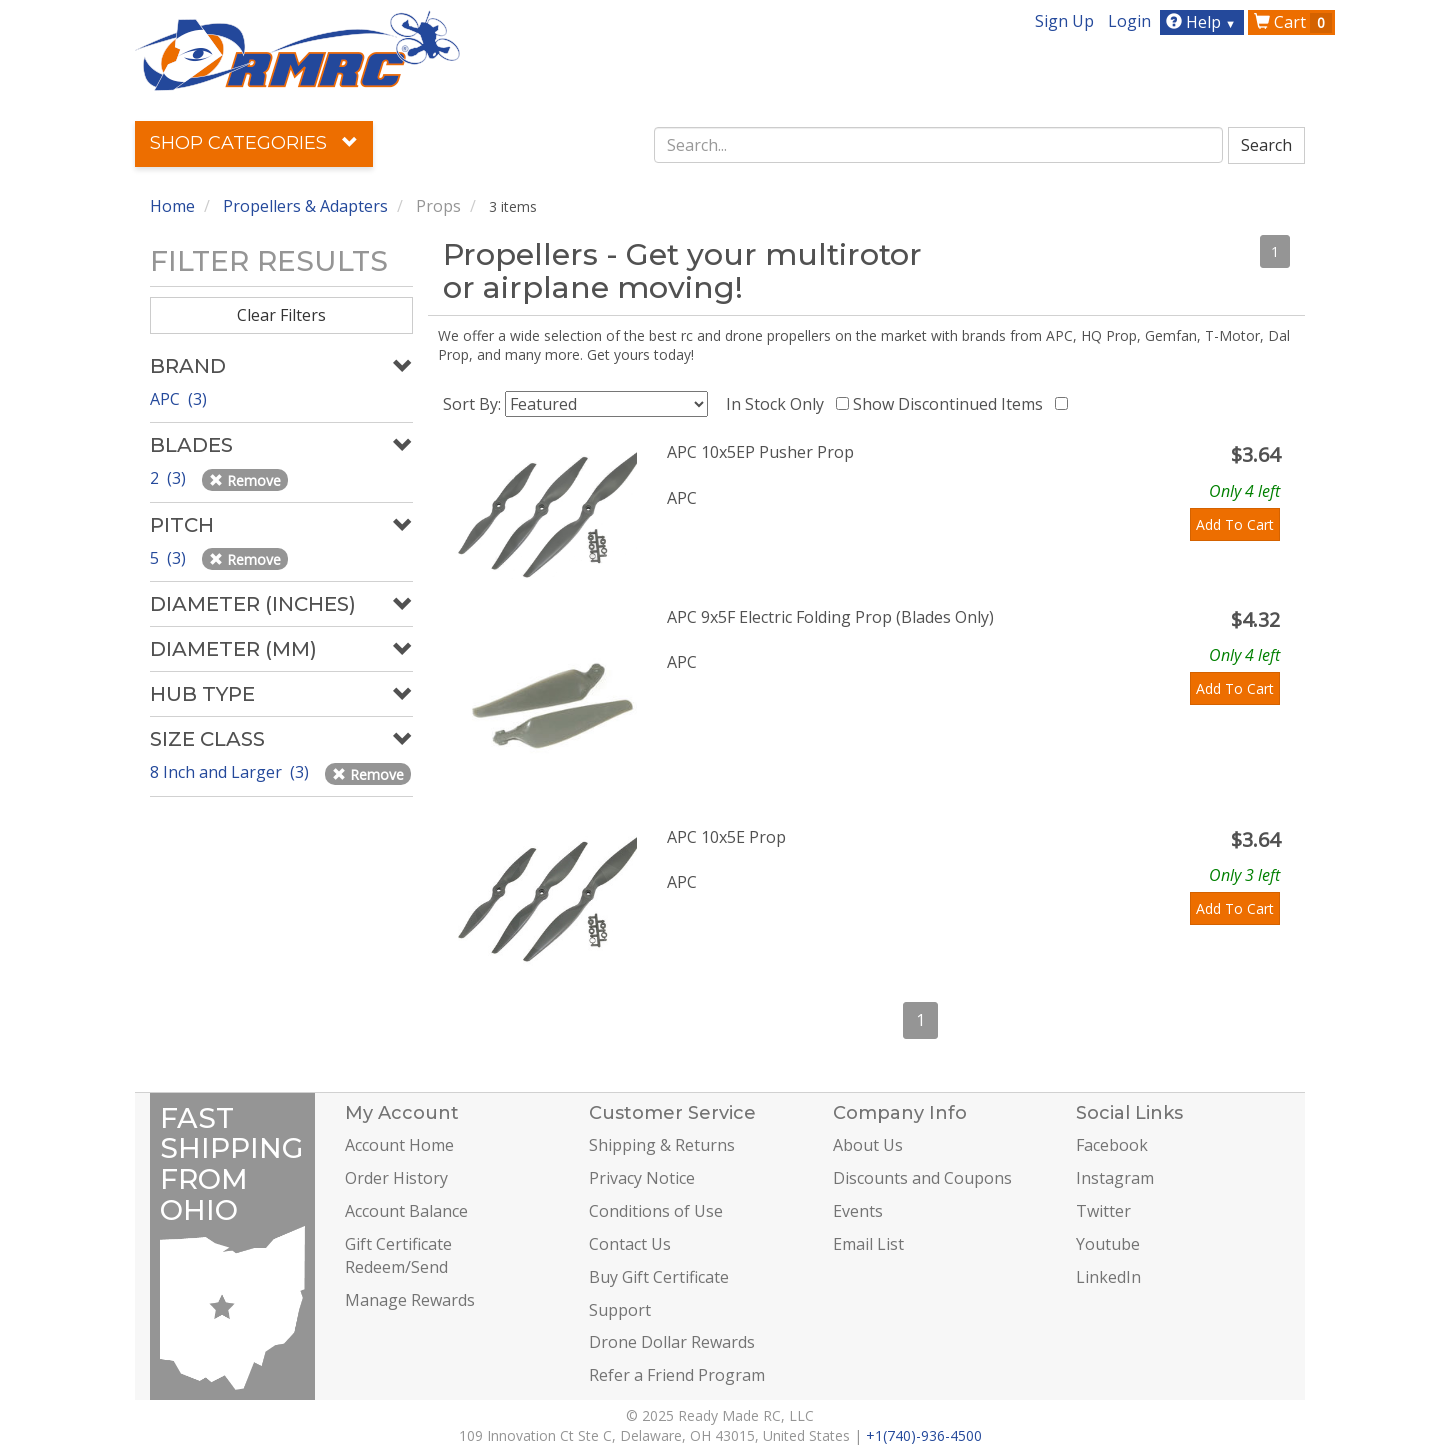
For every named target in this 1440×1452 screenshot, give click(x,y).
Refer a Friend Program (677, 1375)
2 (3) (170, 478)
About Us (868, 1145)
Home (172, 206)
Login (1129, 21)
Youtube (1108, 1244)
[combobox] (939, 145)
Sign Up (1064, 21)
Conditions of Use (656, 1211)
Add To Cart (1235, 524)
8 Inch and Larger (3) (231, 772)
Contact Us (630, 1244)
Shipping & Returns (662, 1145)
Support (620, 1310)
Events (858, 1211)
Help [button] (1203, 22)
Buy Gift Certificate (659, 1277)
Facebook (1112, 1145)
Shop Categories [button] (254, 143)
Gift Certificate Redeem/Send (398, 1255)
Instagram (1115, 1178)
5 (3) (170, 558)
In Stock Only (779, 404)
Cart (1293, 22)
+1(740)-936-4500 (924, 1435)
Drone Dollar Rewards (672, 1342)
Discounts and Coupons (922, 1178)
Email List (868, 1244)
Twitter (1103, 1211)
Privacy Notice (642, 1178)
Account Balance (406, 1211)
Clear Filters (281, 315)
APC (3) (178, 399)
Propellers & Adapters (305, 206)
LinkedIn (1108, 1277)
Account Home (399, 1145)
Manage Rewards (410, 1300)
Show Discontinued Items (952, 404)
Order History (396, 1178)
